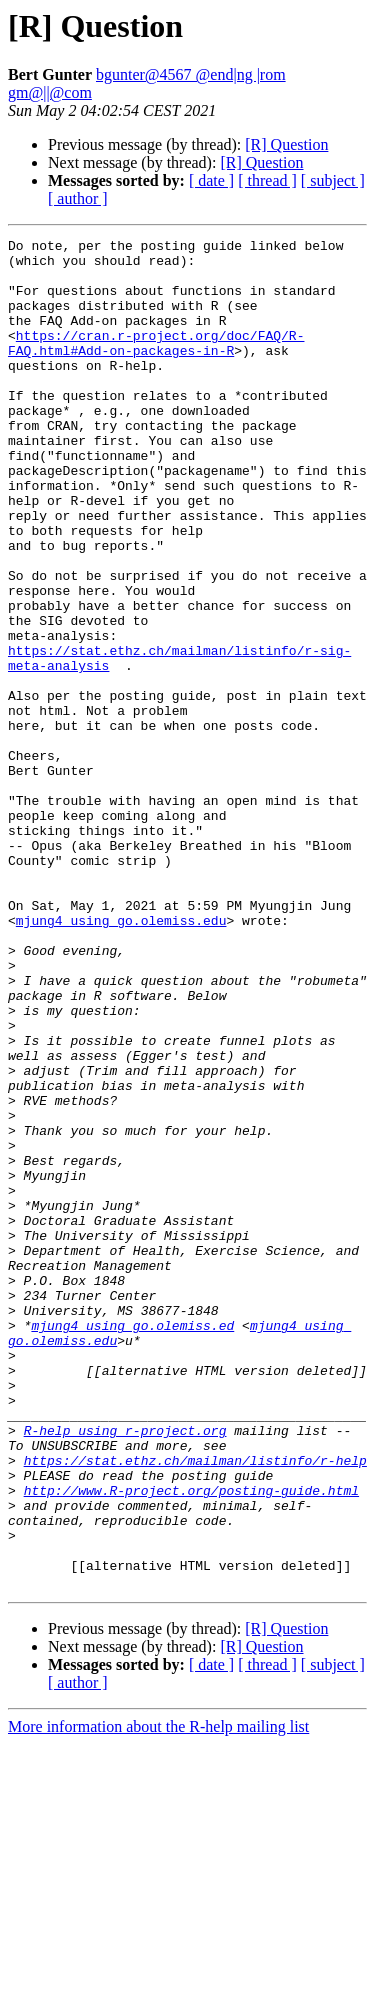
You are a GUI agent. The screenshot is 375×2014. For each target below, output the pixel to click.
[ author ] (78, 198)
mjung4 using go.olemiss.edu (121, 1058)
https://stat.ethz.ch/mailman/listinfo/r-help (195, 1706)
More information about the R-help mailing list (158, 1996)
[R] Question (286, 144)
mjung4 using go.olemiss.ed (132, 1544)
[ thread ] (267, 180)
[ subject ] (333, 180)
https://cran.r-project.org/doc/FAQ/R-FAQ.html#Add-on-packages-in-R (156, 365)
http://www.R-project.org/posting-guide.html (191, 1742)
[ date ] (211, 180)
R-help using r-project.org (125, 1670)
